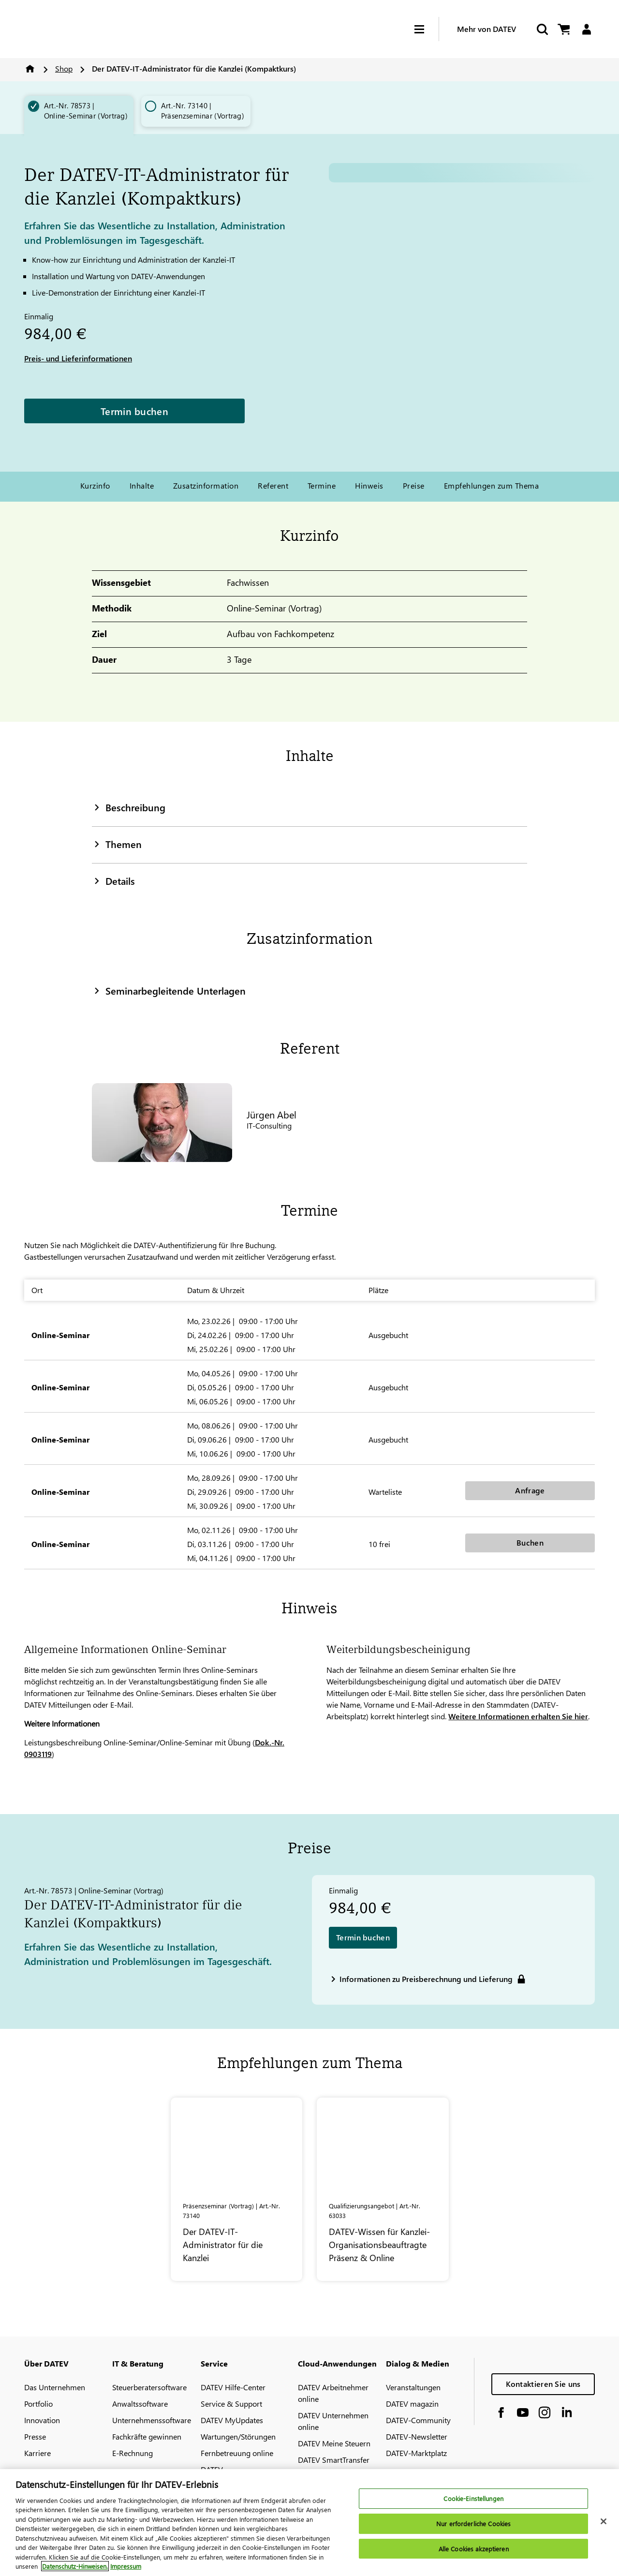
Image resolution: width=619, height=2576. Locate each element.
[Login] (586, 29)
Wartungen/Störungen (238, 2436)
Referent (273, 485)
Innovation (42, 2420)
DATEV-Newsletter (416, 2436)
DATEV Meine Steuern (334, 2443)
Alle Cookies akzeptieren (474, 2549)
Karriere (37, 2453)
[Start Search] (542, 29)
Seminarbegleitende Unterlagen (169, 990)
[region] (309, 2522)
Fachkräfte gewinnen (146, 2436)
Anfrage (530, 1490)
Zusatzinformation (205, 485)
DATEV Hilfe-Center (233, 2387)
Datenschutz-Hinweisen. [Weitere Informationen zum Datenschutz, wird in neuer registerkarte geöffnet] (75, 2566)
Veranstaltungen (413, 2387)
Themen (117, 843)
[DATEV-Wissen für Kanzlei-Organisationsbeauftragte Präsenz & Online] (383, 2189)
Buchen (530, 1542)
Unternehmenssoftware (151, 2420)
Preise (414, 485)
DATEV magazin (412, 2403)
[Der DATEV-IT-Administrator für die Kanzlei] (237, 2189)
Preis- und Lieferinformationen (78, 358)
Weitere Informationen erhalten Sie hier (518, 1716)
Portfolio (38, 2403)
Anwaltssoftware (140, 2403)
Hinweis (369, 485)
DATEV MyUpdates (232, 2420)
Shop (64, 68)
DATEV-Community (418, 2420)
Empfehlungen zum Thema (491, 485)
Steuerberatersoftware (149, 2387)
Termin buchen (134, 410)
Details (113, 880)
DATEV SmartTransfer (333, 2460)
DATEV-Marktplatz (416, 2453)
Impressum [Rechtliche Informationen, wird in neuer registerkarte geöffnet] (125, 2566)
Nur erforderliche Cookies (473, 2523)
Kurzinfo (95, 485)
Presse (35, 2436)
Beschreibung (128, 807)
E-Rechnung (132, 2453)
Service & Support (231, 2403)
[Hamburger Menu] (426, 29)
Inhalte (142, 485)
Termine (322, 485)
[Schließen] (603, 2521)
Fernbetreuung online (237, 2453)
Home (30, 68)
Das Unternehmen (54, 2387)
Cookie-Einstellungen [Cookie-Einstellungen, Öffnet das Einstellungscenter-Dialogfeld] (473, 2499)
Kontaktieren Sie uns (543, 2384)
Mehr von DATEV (486, 29)
